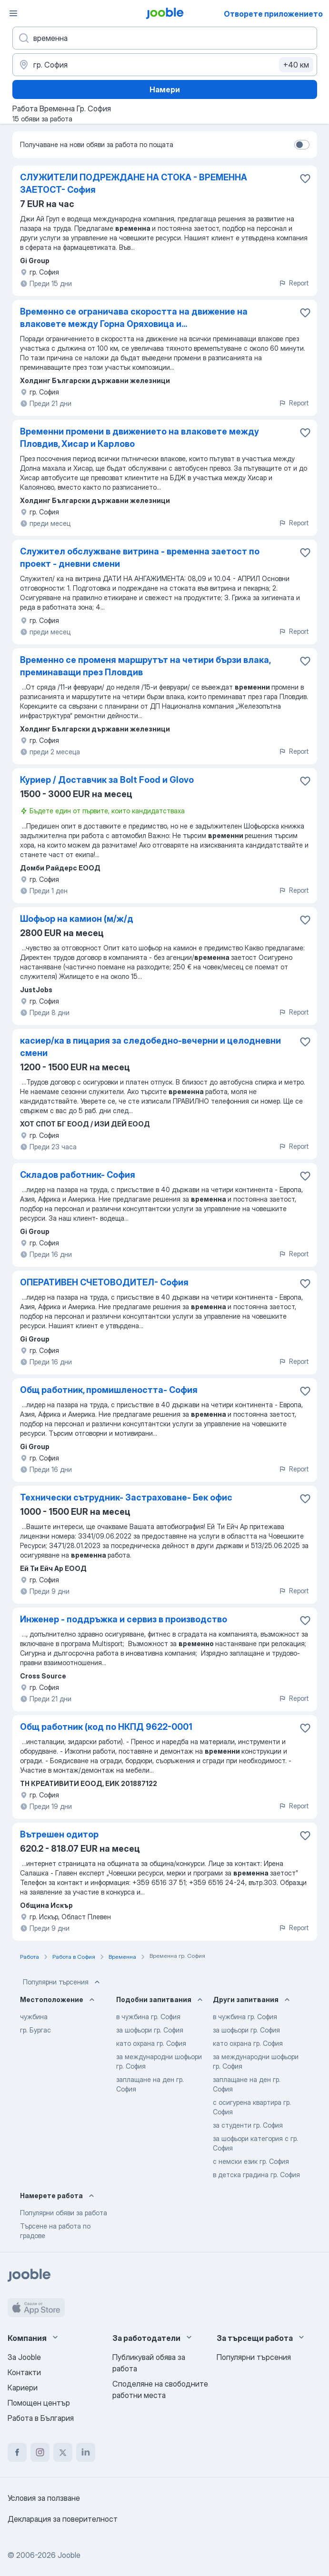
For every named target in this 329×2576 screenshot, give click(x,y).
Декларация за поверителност (63, 2519)
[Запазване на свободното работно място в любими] (305, 178)
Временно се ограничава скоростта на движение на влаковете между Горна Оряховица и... (134, 317)
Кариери (23, 2387)
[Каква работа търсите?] (164, 38)
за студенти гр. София (248, 2125)
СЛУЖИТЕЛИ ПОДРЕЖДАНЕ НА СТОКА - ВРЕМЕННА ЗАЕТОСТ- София (133, 183)
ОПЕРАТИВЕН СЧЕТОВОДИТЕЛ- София (104, 1282)
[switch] (301, 144)
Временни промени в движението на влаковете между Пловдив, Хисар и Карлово (139, 437)
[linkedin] (85, 2452)
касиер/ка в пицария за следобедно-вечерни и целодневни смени (150, 1047)
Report (294, 283)
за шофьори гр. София (149, 2030)
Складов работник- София (77, 1175)
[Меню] (13, 13)
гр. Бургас (35, 2030)
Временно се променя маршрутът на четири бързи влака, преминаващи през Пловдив (145, 666)
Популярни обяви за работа (63, 2213)
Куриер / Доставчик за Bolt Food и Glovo (107, 780)
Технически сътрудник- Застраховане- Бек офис (126, 1497)
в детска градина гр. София (256, 2175)
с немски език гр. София (251, 2161)
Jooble (69, 2555)
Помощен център (39, 2403)
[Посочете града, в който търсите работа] (164, 64)
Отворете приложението (273, 14)
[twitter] (62, 2452)
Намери (165, 89)
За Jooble (24, 2357)
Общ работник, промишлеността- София (109, 1390)
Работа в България (41, 2418)
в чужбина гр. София (148, 2017)
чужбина (34, 2017)
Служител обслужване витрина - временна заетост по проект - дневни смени (139, 557)
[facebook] (17, 2452)
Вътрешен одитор (59, 1834)
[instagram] (40, 2452)
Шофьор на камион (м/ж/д (76, 919)
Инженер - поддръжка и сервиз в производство (123, 1619)
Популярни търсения (62, 1982)
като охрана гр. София (151, 2043)
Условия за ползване (44, 2498)
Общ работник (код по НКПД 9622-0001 (106, 1727)
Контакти (24, 2372)
